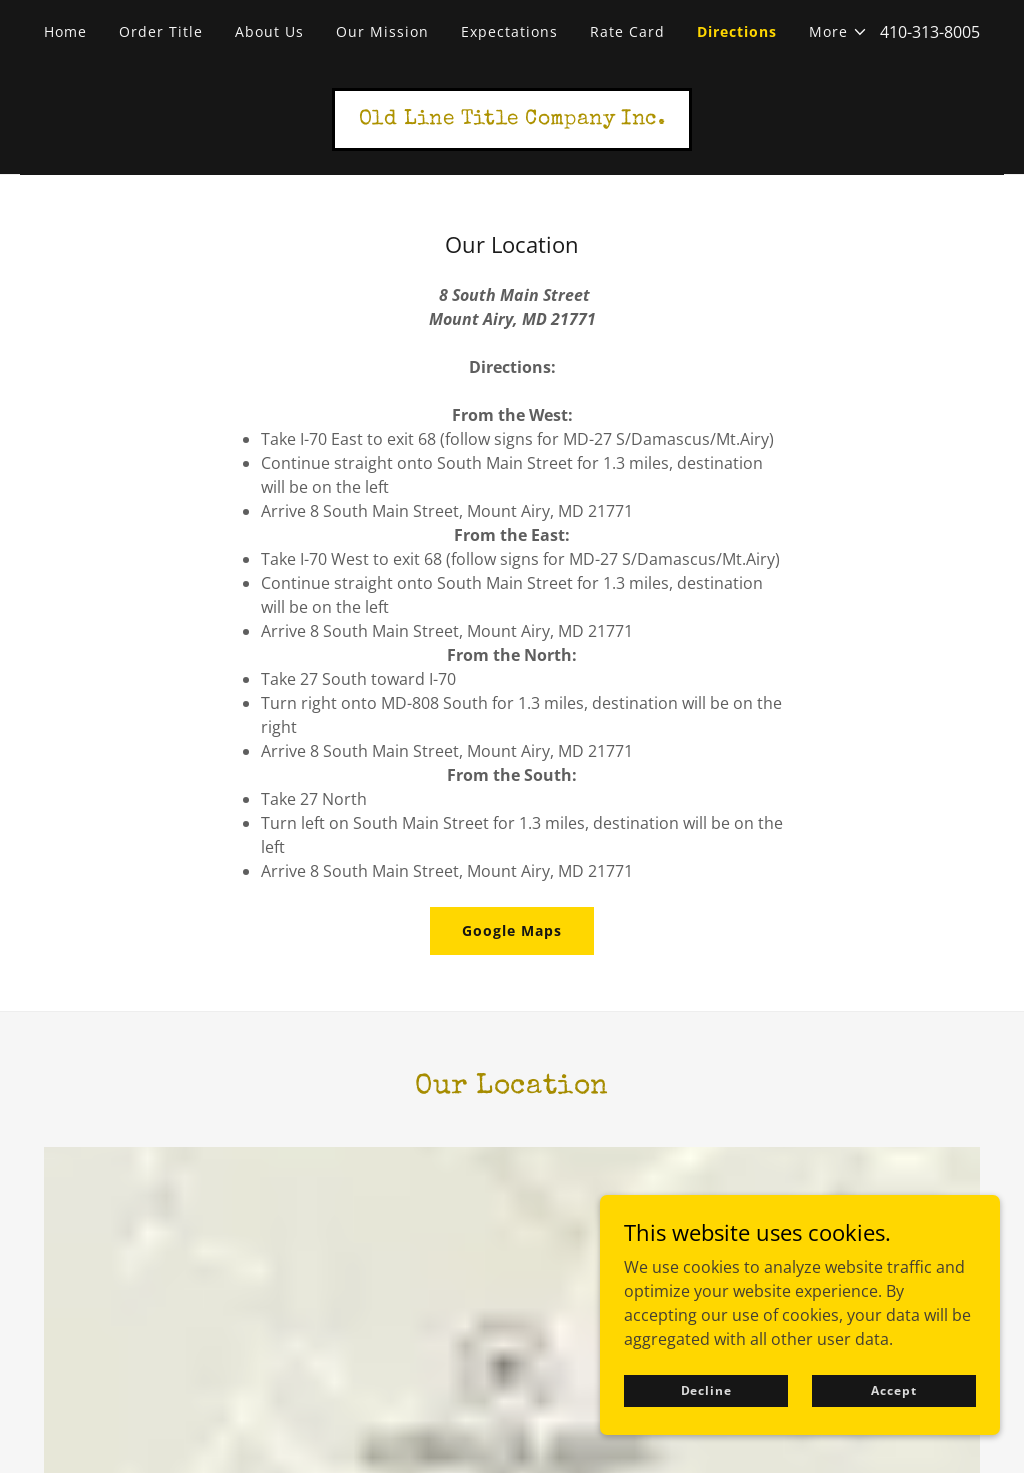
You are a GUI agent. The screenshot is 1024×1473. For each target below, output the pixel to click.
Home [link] (65, 31)
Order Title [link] (161, 31)
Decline (706, 1434)
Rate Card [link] (627, 31)
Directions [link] (737, 31)
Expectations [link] (509, 31)
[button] (838, 32)
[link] (512, 118)
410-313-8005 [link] (930, 32)
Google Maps (512, 930)
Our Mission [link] (382, 31)
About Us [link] (269, 31)
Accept (893, 1434)
